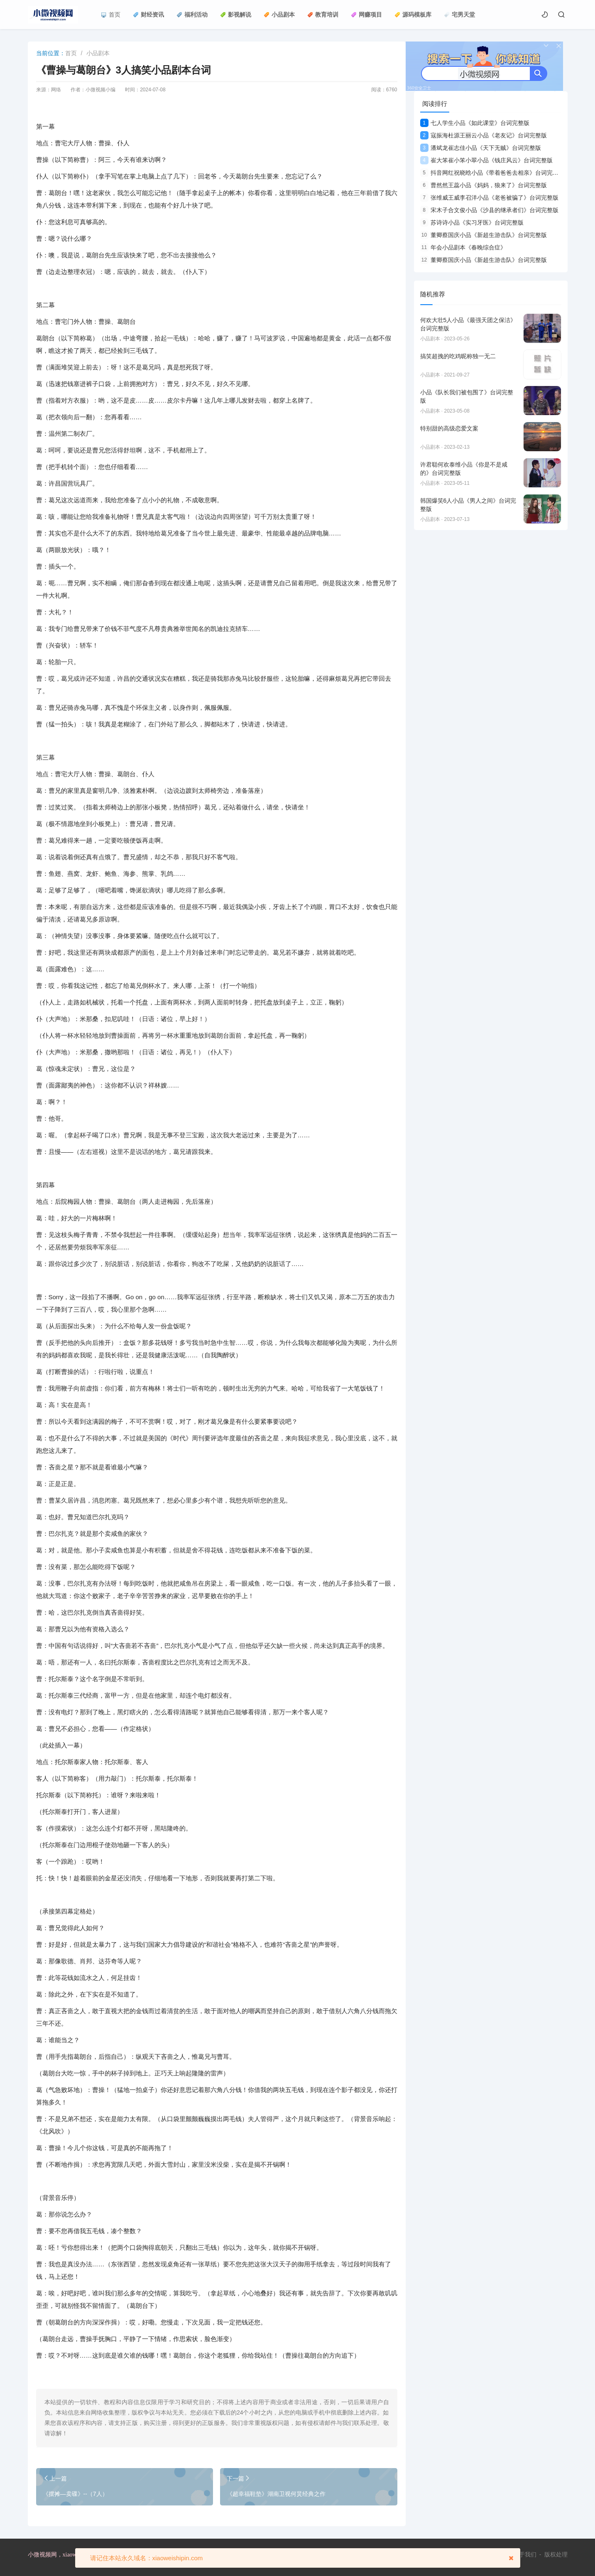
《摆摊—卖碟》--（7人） (75, 2493)
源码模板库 (412, 14)
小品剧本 (279, 14)
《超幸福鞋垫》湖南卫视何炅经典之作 (276, 2493)
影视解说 (235, 14)
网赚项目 (366, 14)
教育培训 (322, 14)
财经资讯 (148, 14)
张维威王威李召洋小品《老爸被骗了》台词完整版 (489, 197)
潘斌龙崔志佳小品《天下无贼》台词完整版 (480, 147)
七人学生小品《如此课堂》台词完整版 (474, 123)
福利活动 (192, 14)
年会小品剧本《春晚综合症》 (463, 247)
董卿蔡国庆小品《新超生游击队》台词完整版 (483, 235)
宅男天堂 (459, 14)
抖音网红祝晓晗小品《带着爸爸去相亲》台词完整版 (492, 172)
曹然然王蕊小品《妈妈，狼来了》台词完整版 (483, 185)
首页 (110, 14)
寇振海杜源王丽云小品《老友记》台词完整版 (483, 135)
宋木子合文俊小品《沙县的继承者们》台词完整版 (489, 210)
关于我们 (524, 2554)
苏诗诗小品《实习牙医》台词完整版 (472, 222)
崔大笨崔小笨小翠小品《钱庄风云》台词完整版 (486, 160)
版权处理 (556, 2554)
